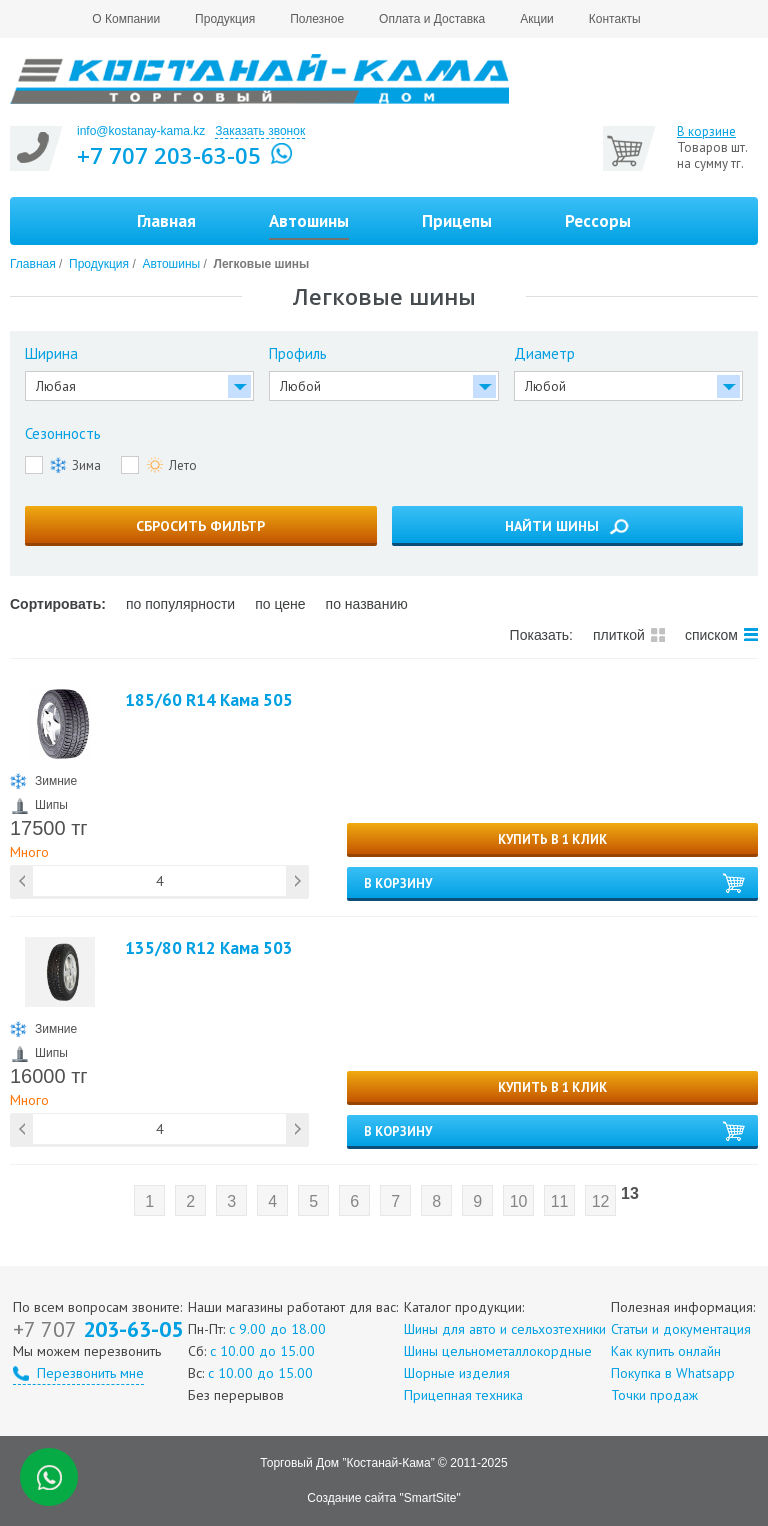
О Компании (126, 19)
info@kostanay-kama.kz (141, 131)
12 (601, 1201)
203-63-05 (98, 1329)
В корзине (706, 132)
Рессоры (598, 221)
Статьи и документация (681, 1329)
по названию (367, 604)
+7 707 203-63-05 (169, 155)
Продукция (225, 19)
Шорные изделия (457, 1373)
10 (519, 1201)
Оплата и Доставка (432, 19)
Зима (75, 465)
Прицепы (457, 221)
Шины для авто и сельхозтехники (505, 1329)
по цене (280, 604)
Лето (171, 465)
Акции (537, 19)
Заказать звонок (260, 131)
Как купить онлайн (666, 1351)
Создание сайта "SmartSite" (383, 1498)
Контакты (615, 19)
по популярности (180, 604)
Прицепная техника (463, 1395)
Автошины (171, 264)
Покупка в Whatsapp (673, 1373)
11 (560, 1201)
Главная (166, 221)
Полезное (317, 19)
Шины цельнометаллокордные (498, 1351)
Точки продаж (654, 1395)
